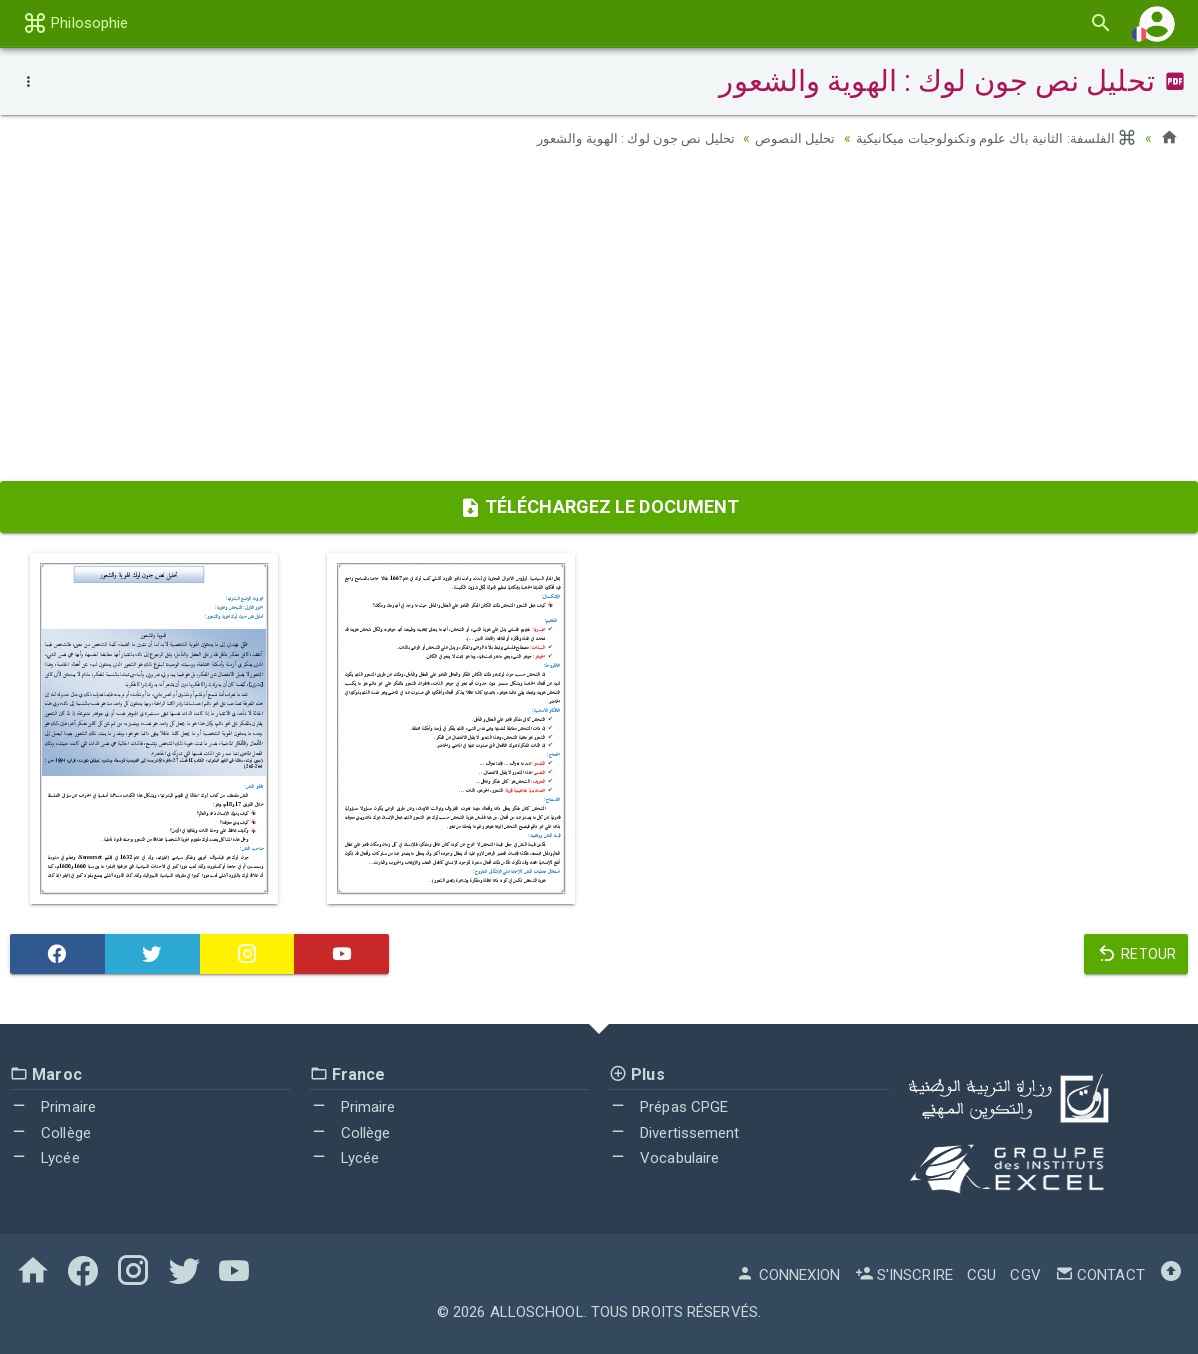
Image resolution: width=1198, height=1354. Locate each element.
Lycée (45, 1158)
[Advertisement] (599, 321)
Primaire (53, 1107)
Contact (1100, 1275)
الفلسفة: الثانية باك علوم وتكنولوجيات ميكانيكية (989, 138)
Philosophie (75, 23)
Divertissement (674, 1133)
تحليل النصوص (778, 138)
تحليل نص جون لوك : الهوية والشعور (612, 138)
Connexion (788, 1275)
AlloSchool (537, 1312)
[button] (1157, 23)
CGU (981, 1275)
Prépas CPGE (668, 1107)
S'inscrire (904, 1275)
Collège (50, 1133)
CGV (1025, 1275)
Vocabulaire (664, 1158)
